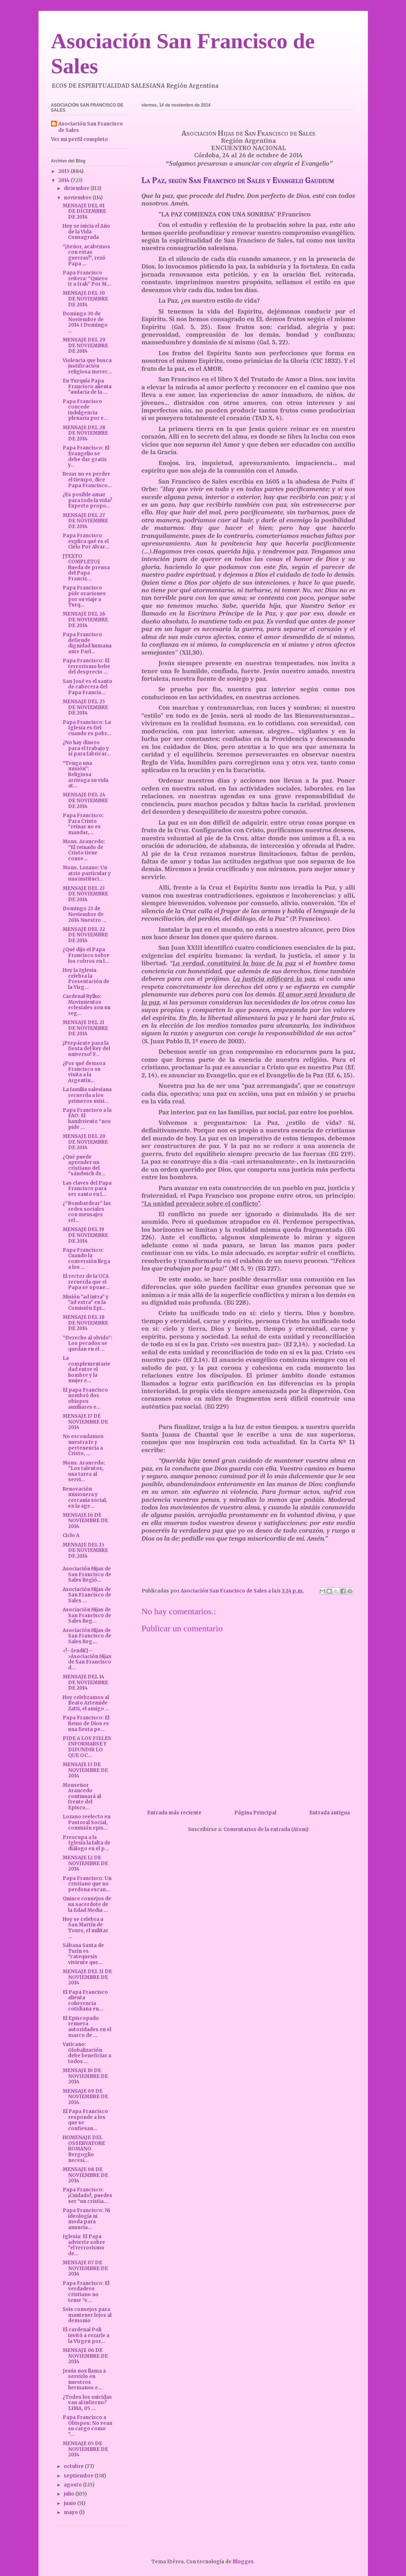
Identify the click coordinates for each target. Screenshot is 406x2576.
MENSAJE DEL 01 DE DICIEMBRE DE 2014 (84, 211)
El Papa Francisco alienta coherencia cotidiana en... (85, 2000)
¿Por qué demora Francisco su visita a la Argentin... (84, 1072)
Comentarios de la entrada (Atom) (266, 1829)
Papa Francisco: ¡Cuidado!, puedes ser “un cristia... (87, 2195)
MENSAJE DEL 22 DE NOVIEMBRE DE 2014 (85, 935)
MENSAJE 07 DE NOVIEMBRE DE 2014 (85, 2268)
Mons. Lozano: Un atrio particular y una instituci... (87, 873)
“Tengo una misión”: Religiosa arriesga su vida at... (85, 774)
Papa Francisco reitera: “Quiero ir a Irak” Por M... (87, 278)
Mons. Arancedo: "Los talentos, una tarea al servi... (84, 1471)
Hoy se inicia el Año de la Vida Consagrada (86, 231)
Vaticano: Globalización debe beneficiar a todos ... (87, 2052)
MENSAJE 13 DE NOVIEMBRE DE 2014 (85, 1770)
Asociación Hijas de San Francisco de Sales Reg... (87, 1615)
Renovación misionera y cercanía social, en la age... (85, 1497)
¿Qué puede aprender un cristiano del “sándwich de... (84, 1165)
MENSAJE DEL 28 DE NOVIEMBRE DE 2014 (85, 433)
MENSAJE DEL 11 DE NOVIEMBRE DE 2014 (87, 1977)
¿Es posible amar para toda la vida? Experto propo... (87, 500)
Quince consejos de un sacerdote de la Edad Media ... (87, 1904)
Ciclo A (71, 1535)
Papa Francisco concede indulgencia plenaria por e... (85, 410)
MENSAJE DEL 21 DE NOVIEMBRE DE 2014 (85, 1028)
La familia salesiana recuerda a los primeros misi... (87, 1095)
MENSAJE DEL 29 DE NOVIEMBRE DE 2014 (85, 345)
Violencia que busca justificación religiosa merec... (87, 366)
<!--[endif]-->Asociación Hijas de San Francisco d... (87, 1659)
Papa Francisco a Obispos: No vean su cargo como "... (87, 2426)
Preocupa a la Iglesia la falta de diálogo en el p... (86, 1843)
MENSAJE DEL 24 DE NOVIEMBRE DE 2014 (85, 800)
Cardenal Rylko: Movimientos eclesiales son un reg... (86, 1004)
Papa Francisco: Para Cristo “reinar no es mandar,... (83, 824)
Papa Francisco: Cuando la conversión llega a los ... (86, 1258)
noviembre (78, 198)
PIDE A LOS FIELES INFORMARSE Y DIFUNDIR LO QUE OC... (87, 1747)
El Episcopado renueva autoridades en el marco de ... (87, 2026)
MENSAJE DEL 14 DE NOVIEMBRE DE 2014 (85, 1682)
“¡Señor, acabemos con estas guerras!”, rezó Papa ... (86, 255)
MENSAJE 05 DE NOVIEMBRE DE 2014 (85, 2449)
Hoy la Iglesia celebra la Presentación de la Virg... (86, 978)
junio (70, 2503)
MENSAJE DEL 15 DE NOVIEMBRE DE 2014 (85, 1550)
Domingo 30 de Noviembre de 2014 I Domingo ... (85, 322)
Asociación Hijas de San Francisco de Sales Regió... (87, 1574)
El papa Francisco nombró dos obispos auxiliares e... (85, 1398)
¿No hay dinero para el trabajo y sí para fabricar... (87, 748)
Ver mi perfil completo (79, 139)
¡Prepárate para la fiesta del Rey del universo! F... (86, 1048)
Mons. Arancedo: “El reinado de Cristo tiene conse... (84, 850)
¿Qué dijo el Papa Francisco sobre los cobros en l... (86, 955)
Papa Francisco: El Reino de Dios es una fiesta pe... (86, 1723)
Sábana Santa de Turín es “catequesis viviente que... (83, 1954)
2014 (64, 180)
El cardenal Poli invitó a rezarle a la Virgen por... (86, 2335)
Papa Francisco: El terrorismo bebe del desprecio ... (86, 666)
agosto (73, 2485)
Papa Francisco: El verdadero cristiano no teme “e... (86, 2291)
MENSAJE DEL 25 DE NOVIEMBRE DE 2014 (85, 707)
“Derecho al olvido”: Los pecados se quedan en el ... (87, 1343)
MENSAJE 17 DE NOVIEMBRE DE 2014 (85, 1421)
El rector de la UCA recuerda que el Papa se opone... (86, 1282)
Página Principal (255, 1813)
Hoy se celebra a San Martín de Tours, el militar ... (85, 1927)
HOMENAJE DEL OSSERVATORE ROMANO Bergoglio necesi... (84, 2148)
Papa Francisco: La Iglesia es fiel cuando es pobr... (87, 728)
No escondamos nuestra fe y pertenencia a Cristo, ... (83, 1445)
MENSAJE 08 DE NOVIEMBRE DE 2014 (85, 2175)
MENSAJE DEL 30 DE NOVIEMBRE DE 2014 (85, 298)
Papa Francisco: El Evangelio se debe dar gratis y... (86, 456)
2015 (64, 171)
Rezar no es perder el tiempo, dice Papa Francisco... (87, 479)
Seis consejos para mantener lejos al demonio (87, 2315)
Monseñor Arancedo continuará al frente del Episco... (82, 1796)
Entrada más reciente (174, 1813)
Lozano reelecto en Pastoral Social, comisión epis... (86, 1822)
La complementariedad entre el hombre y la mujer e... (86, 1369)
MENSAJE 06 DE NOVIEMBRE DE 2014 (85, 2356)
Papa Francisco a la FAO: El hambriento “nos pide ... (87, 1118)
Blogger (243, 2562)
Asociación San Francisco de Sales (90, 127)
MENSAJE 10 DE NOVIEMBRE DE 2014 (85, 2076)
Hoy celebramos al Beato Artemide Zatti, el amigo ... (86, 1703)
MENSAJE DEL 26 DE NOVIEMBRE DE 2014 (85, 619)
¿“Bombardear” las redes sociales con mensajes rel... (87, 1211)
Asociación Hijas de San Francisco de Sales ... (87, 1595)
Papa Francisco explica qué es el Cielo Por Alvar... (86, 541)
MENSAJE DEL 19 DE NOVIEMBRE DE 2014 (85, 1235)
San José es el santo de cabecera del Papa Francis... (87, 687)
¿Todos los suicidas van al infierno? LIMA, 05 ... (87, 2402)
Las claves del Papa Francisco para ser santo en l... (87, 1188)
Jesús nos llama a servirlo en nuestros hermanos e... (84, 2379)
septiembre (79, 2476)
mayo (71, 2512)
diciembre (77, 188)
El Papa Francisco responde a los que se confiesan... (85, 2120)
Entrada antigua (329, 1813)
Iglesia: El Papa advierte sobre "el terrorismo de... (84, 2245)
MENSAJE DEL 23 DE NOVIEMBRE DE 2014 (85, 894)
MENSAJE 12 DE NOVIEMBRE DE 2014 (85, 1863)
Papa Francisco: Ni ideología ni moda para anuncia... (86, 2219)
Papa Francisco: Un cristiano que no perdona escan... (87, 1884)
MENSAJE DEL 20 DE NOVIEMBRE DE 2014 (85, 1142)
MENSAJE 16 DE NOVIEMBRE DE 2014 (85, 1520)
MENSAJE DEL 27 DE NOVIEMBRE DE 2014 (85, 521)
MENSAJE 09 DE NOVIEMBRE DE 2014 (85, 2096)
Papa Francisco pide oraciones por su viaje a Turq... (84, 596)
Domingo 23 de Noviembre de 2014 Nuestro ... (84, 914)
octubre (74, 2466)
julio (69, 2494)
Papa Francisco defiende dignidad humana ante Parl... (87, 643)
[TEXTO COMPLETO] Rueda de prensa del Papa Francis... (86, 567)
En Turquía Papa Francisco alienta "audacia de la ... (87, 386)
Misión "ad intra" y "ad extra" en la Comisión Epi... (86, 1302)
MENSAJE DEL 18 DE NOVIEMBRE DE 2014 (85, 1323)
